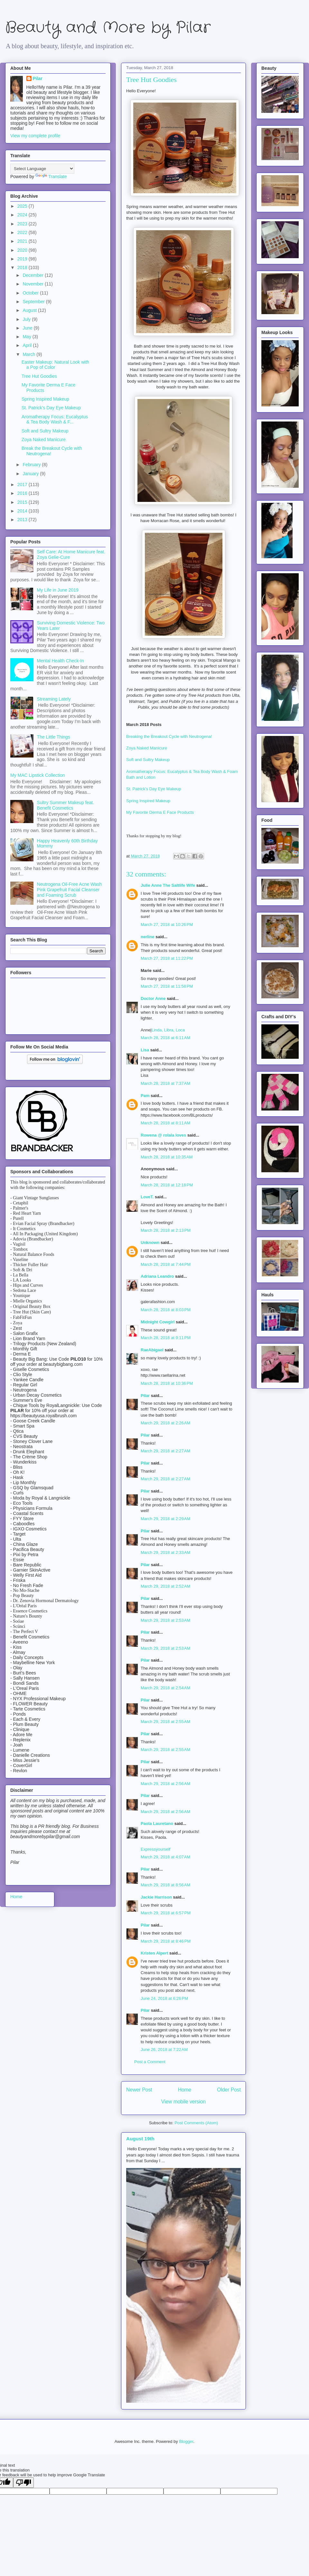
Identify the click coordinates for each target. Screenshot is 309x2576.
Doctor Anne (153, 998)
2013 (23, 519)
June (28, 328)
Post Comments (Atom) (196, 2122)
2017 (23, 484)
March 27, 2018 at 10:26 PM (167, 924)
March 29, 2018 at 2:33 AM (165, 1552)
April (28, 345)
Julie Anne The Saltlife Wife (168, 885)
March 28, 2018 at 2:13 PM (166, 1230)
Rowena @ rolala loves (163, 1135)
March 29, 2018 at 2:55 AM (165, 1721)
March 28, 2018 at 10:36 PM (167, 1383)
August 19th (140, 2138)
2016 (23, 493)
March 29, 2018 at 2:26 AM (165, 1422)
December (33, 275)
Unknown (150, 1242)
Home (185, 2089)
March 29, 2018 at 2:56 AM (165, 1783)
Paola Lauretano (157, 1823)
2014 (23, 510)
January (31, 473)
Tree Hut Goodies (39, 376)
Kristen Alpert (154, 1953)
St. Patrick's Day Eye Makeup (154, 788)
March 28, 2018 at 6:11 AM (165, 1037)
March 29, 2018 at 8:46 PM (166, 1941)
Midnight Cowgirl (157, 1322)
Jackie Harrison (156, 1897)
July (27, 319)
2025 (23, 206)
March (29, 354)
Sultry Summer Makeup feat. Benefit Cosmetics (65, 805)
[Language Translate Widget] (42, 169)
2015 (23, 502)
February (32, 464)
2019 (23, 258)
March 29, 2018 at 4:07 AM (165, 1857)
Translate (51, 176)
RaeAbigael (152, 1349)
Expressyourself (155, 1849)
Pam (145, 1095)
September (34, 301)
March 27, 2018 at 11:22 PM (167, 958)
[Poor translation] (23, 2482)
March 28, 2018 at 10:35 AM (167, 1157)
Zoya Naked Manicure (146, 748)
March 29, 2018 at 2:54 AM (165, 1687)
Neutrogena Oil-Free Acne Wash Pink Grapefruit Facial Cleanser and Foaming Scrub (69, 890)
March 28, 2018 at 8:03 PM (166, 1309)
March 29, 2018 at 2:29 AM (165, 1518)
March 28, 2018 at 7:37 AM (165, 1083)
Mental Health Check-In (60, 660)
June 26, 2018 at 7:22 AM (164, 2049)
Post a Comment (149, 2061)
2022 (23, 232)
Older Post (229, 2089)
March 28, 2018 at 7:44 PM (166, 1264)
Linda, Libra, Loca (168, 1030)
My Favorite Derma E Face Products (160, 812)
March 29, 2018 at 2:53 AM (165, 1620)
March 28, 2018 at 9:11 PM (166, 1337)
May (27, 336)
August (30, 310)
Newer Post (139, 2089)
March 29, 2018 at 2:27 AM (165, 1450)
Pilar (145, 1395)
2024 (23, 214)
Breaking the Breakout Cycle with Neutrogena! (169, 736)
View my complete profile (35, 135)
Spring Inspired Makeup (148, 800)
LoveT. (147, 1196)
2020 (23, 250)
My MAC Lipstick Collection (37, 775)
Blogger (186, 2441)
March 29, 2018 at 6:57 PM (166, 1912)
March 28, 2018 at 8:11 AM (165, 1122)
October (31, 292)
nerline (147, 936)
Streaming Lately (54, 699)
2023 (23, 223)
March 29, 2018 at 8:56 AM (165, 1884)
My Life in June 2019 (58, 590)
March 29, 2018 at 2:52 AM (165, 1586)
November (33, 283)
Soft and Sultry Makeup (148, 759)
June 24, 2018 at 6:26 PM (164, 1998)
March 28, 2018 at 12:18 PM (167, 1185)
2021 (23, 241)
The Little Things (53, 736)
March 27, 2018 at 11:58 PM (167, 986)
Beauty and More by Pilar (108, 28)
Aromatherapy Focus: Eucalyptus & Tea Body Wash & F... (55, 419)
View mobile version (183, 2101)
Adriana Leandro (157, 1276)
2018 (23, 267)
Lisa (145, 1050)
